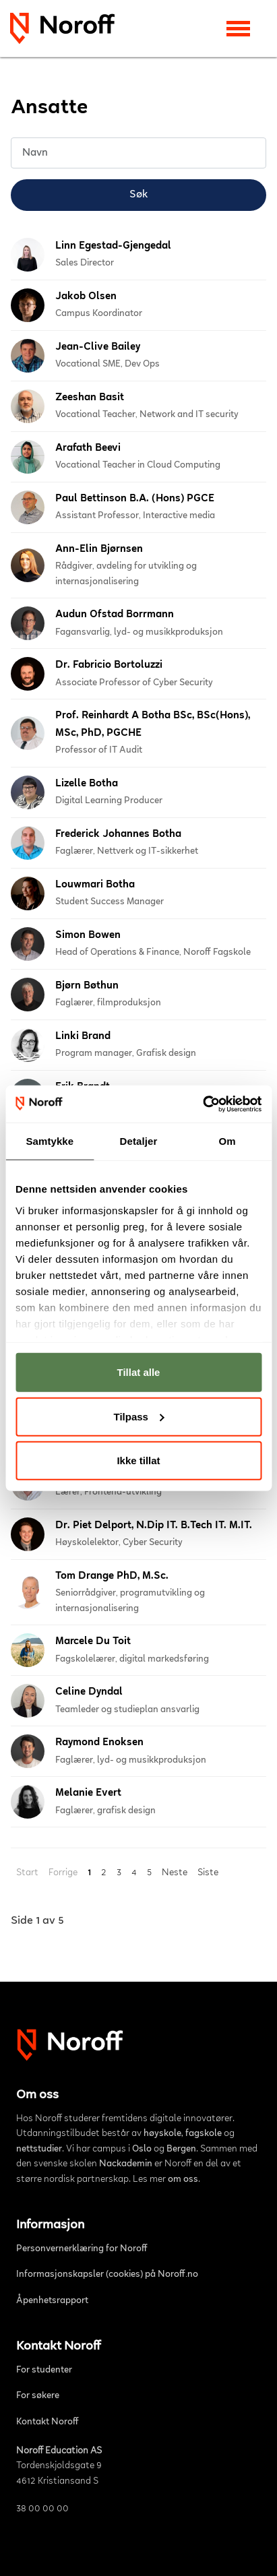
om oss (183, 2180)
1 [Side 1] (89, 1873)
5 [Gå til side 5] (149, 1873)
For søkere (37, 2396)
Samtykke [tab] (49, 1141)
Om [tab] (227, 1141)
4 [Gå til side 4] (134, 1873)
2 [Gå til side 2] (103, 1873)
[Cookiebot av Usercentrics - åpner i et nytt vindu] (202, 1103)
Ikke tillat (138, 1460)
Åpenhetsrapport (52, 2301)
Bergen (181, 2149)
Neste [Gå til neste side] (174, 1873)
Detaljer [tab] (139, 1141)
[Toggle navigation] (238, 28)
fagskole (203, 2134)
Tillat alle (138, 1372)
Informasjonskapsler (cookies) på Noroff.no (107, 2275)
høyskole (162, 2134)
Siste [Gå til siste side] (207, 1873)
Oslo (142, 2149)
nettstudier (39, 2149)
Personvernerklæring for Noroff (82, 2249)
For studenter (44, 2370)
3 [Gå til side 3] (119, 1873)
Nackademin (125, 2164)
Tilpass (139, 1416)
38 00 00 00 (42, 2509)
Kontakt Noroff (47, 2422)
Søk (138, 194)
